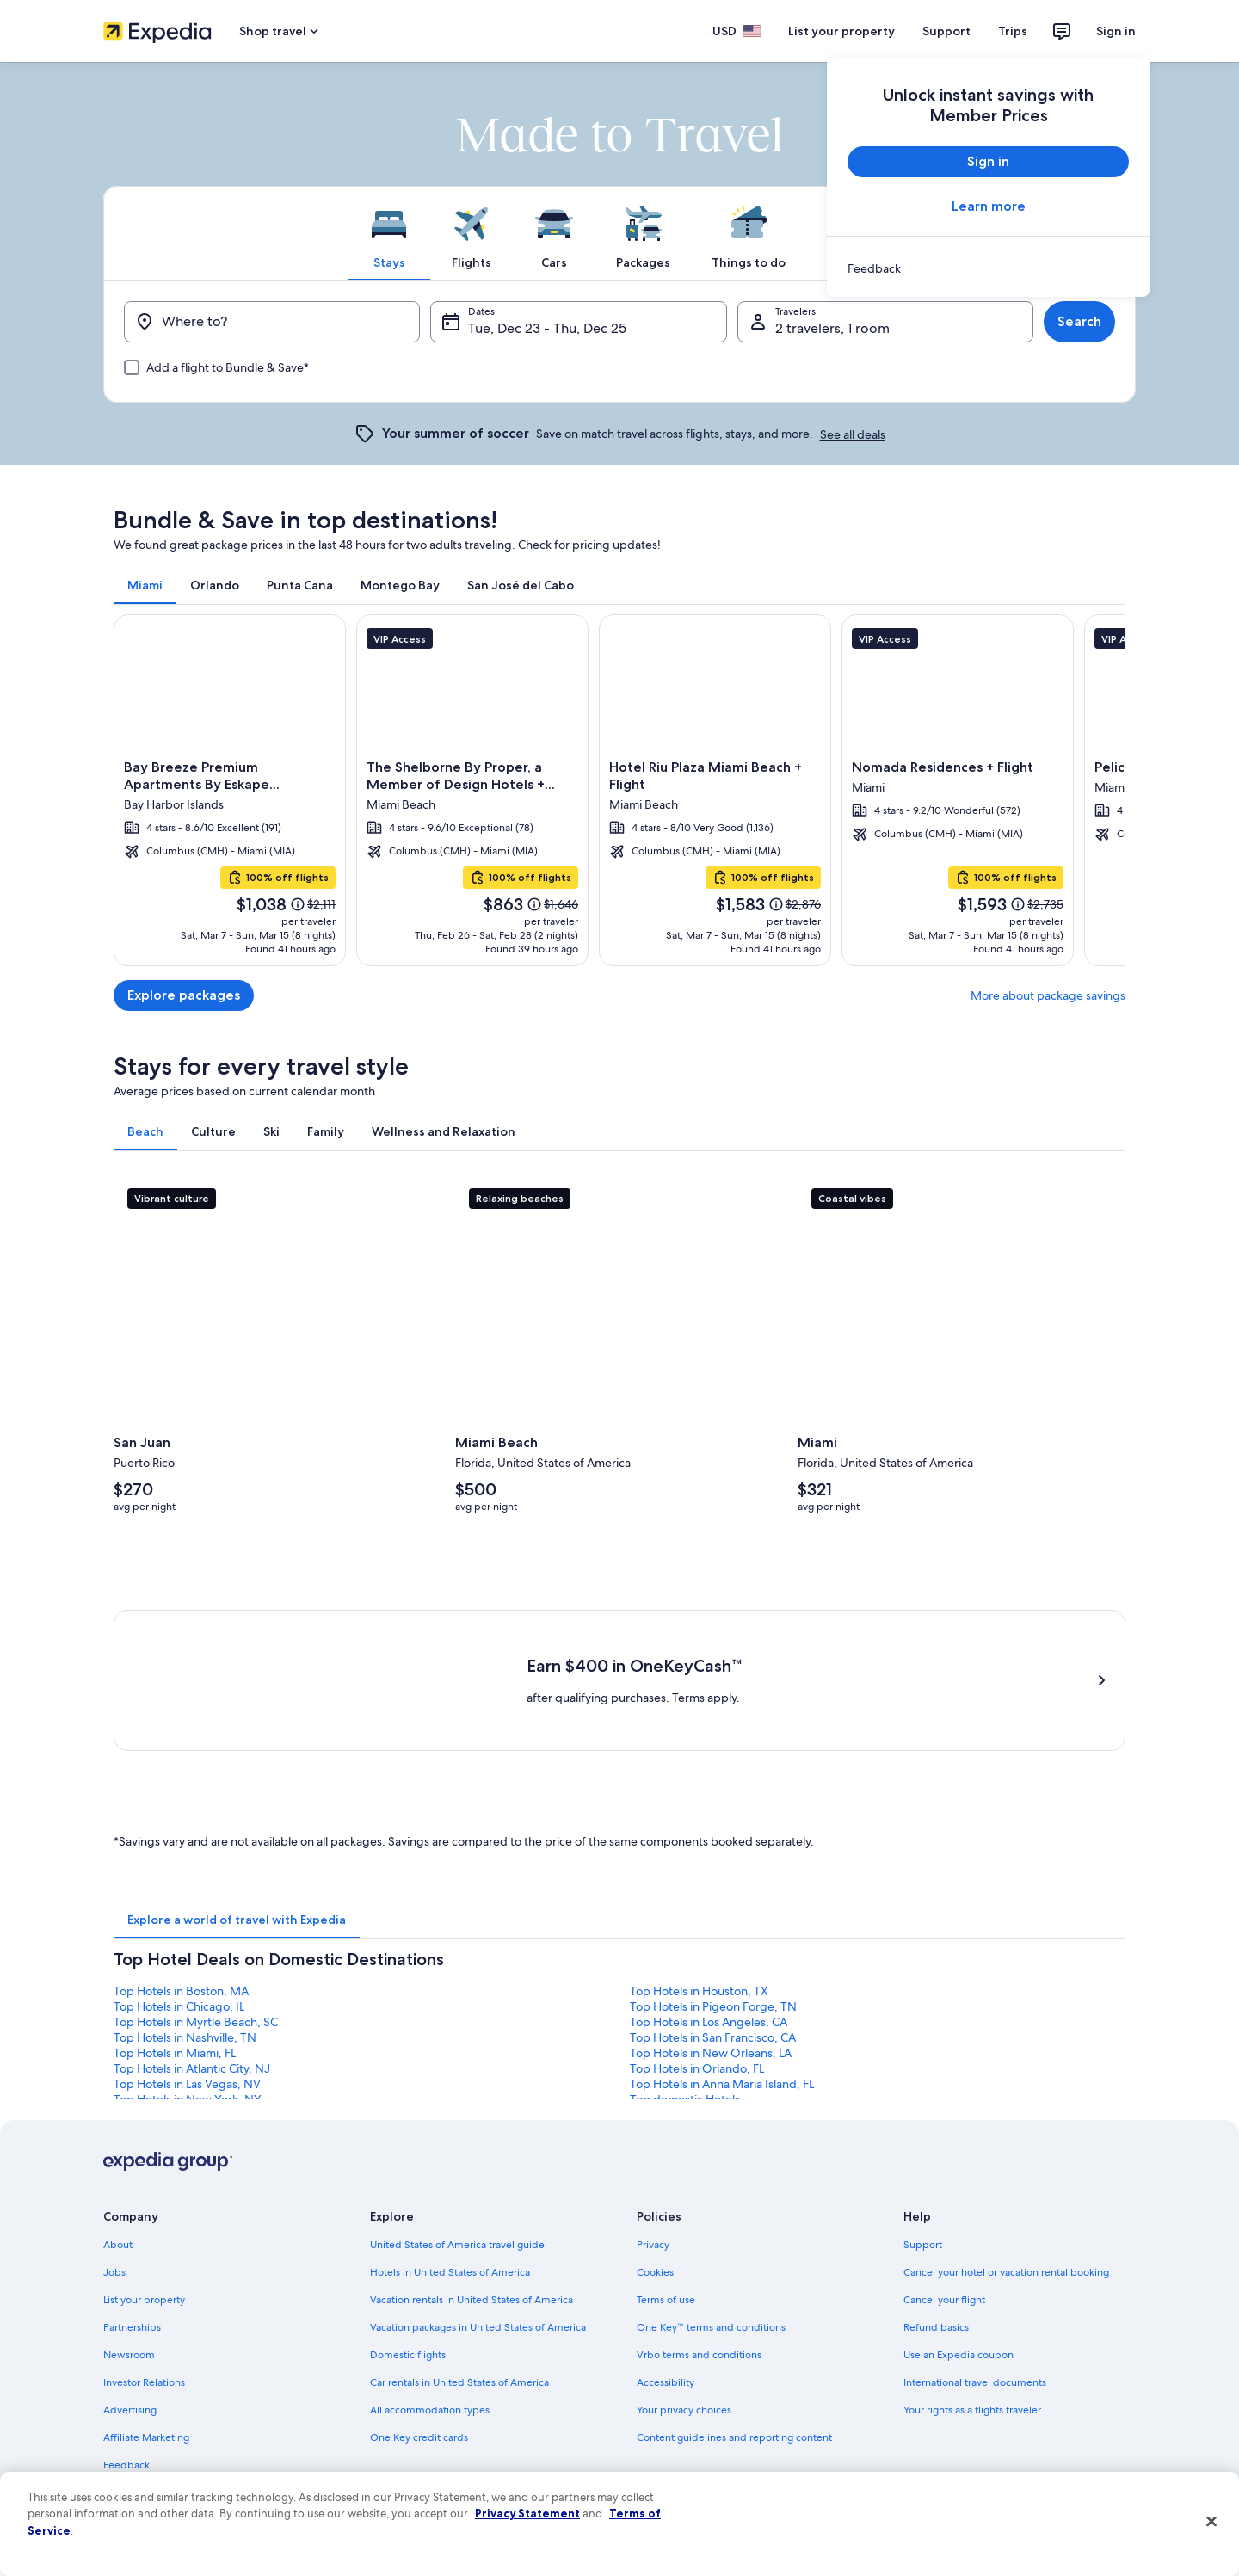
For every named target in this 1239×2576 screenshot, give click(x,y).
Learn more (989, 206)
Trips (1012, 31)
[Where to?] (272, 321)
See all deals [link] (852, 434)
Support (946, 31)
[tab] (389, 233)
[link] (988, 268)
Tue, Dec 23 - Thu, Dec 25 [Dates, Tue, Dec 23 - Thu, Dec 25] (547, 328)
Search (1079, 321)
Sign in (1116, 31)
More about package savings (1048, 995)
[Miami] (619, 790)
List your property (841, 31)
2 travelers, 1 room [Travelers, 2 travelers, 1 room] (832, 328)
